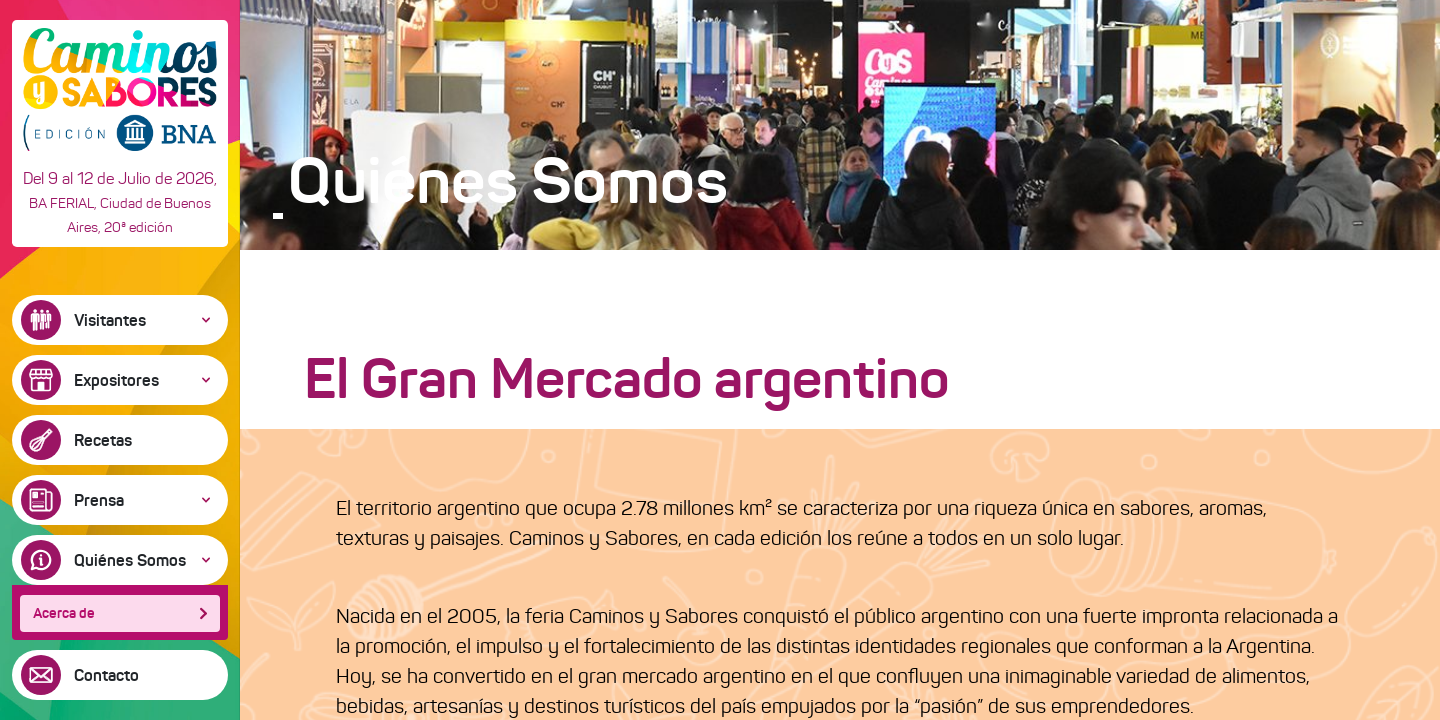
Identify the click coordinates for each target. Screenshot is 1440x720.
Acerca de (64, 613)
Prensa (99, 500)
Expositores (116, 380)
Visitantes (110, 320)
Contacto (106, 675)
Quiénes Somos (130, 560)
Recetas (103, 440)
